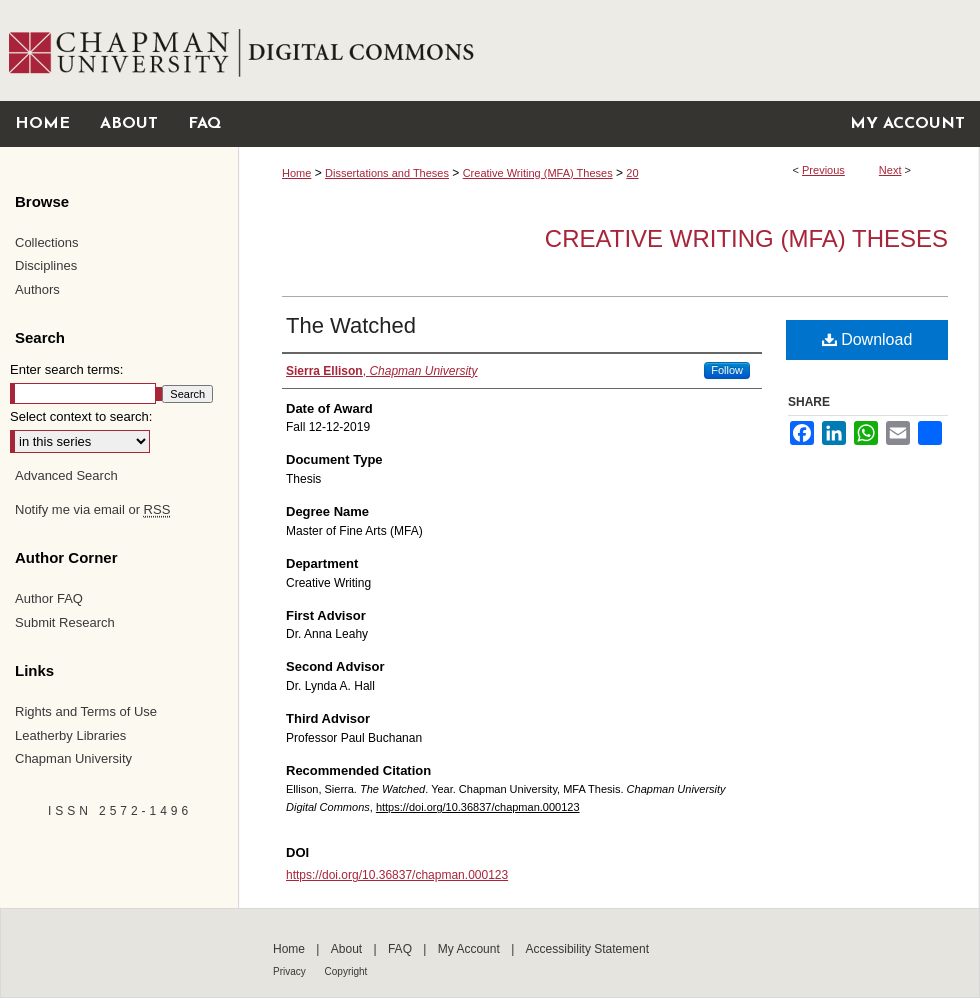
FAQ (401, 949)
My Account (470, 949)
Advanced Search (66, 475)
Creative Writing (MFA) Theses (538, 173)
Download (867, 339)
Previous (823, 170)
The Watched (351, 325)
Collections (47, 242)
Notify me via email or (92, 510)
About (348, 949)
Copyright (346, 971)
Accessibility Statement (587, 949)
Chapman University (73, 758)
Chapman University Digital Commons (608, 50)
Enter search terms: (66, 369)
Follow (727, 370)
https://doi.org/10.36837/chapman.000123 (478, 807)
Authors (37, 289)
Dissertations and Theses (387, 173)
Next (890, 170)
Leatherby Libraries (70, 735)
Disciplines (46, 265)
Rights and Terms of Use (86, 711)
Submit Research (65, 622)
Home (296, 173)
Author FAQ (49, 598)
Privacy (291, 971)
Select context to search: (81, 416)
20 (632, 173)
